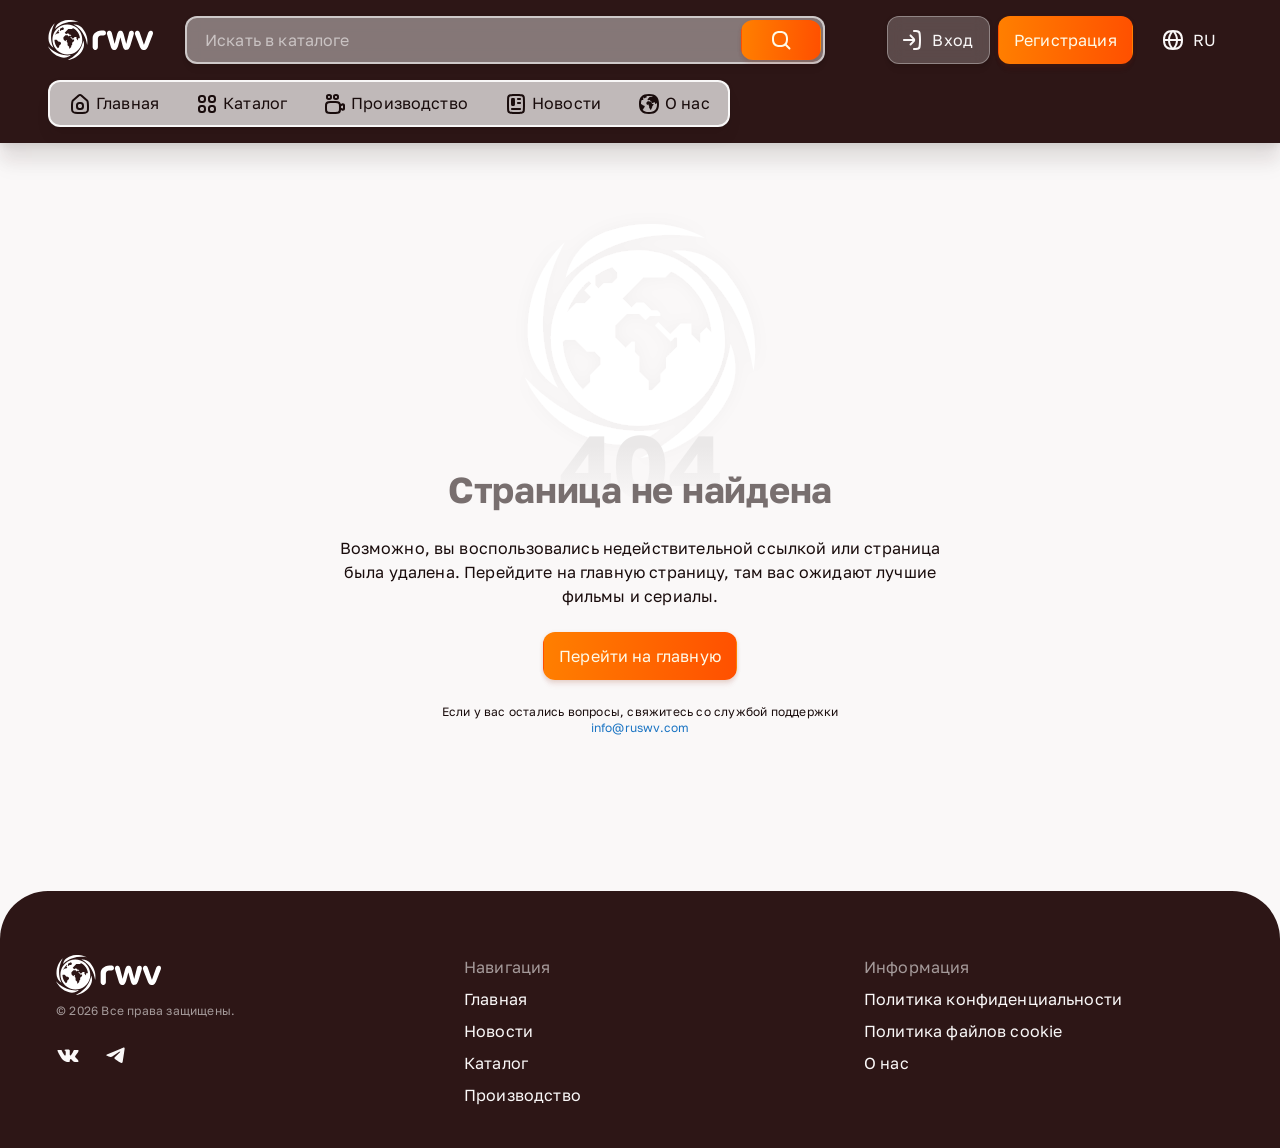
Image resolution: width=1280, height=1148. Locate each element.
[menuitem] (113, 103)
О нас (673, 103)
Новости (552, 103)
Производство (395, 103)
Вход (936, 40)
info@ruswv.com (640, 727)
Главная (113, 103)
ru (1188, 40)
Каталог (241, 103)
